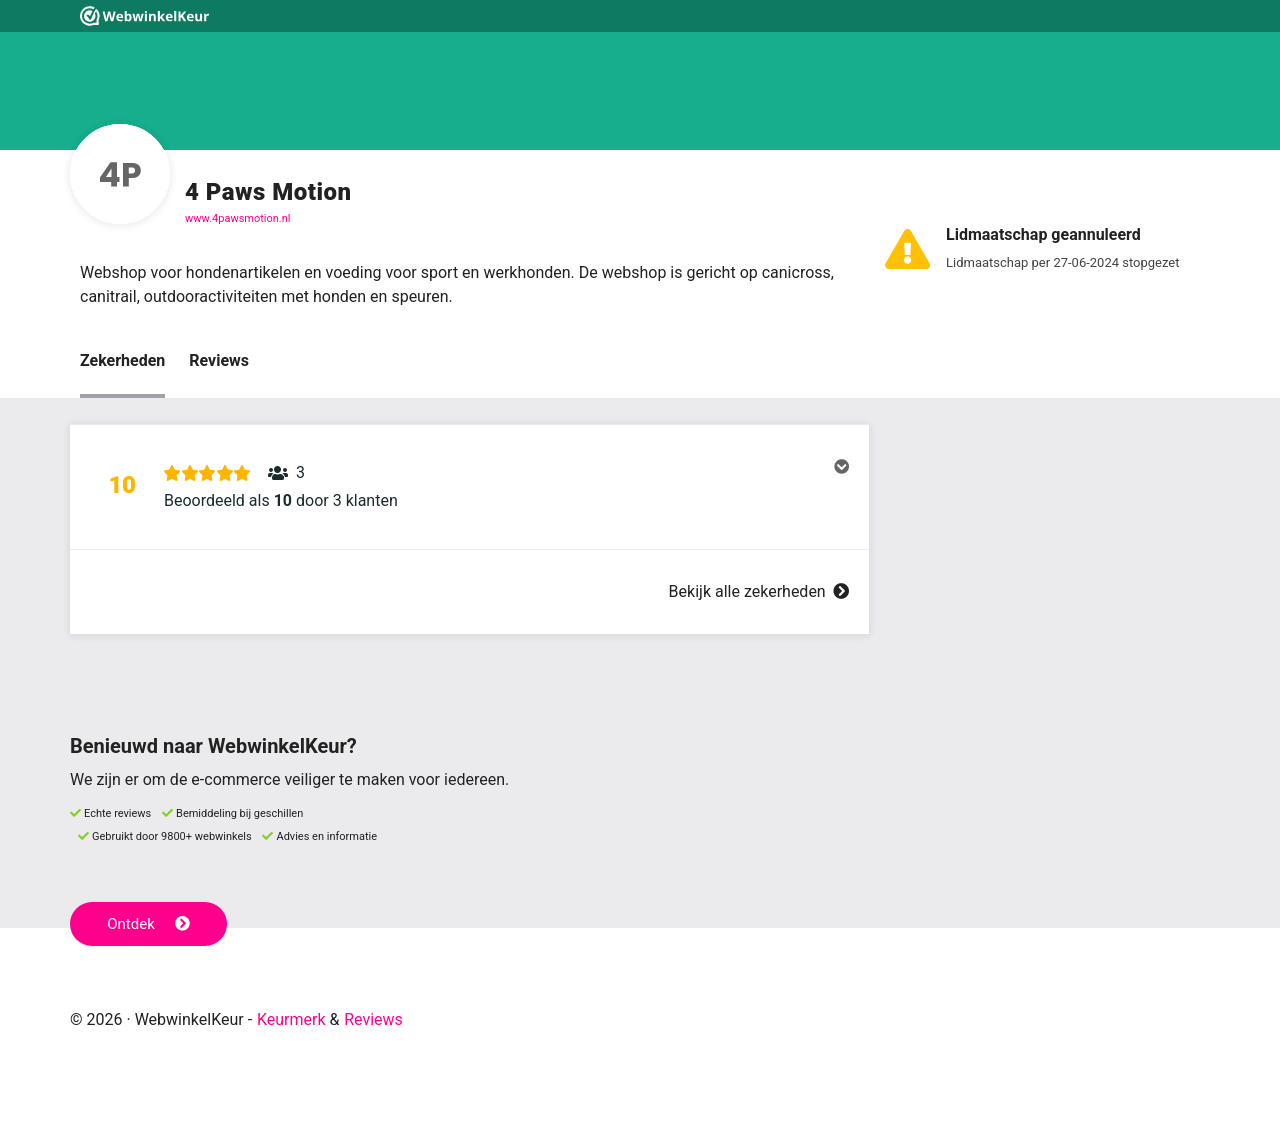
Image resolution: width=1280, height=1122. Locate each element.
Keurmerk (291, 1019)
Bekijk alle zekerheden (759, 591)
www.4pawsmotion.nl (238, 218)
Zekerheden (122, 360)
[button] (469, 487)
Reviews (219, 360)
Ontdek (148, 924)
